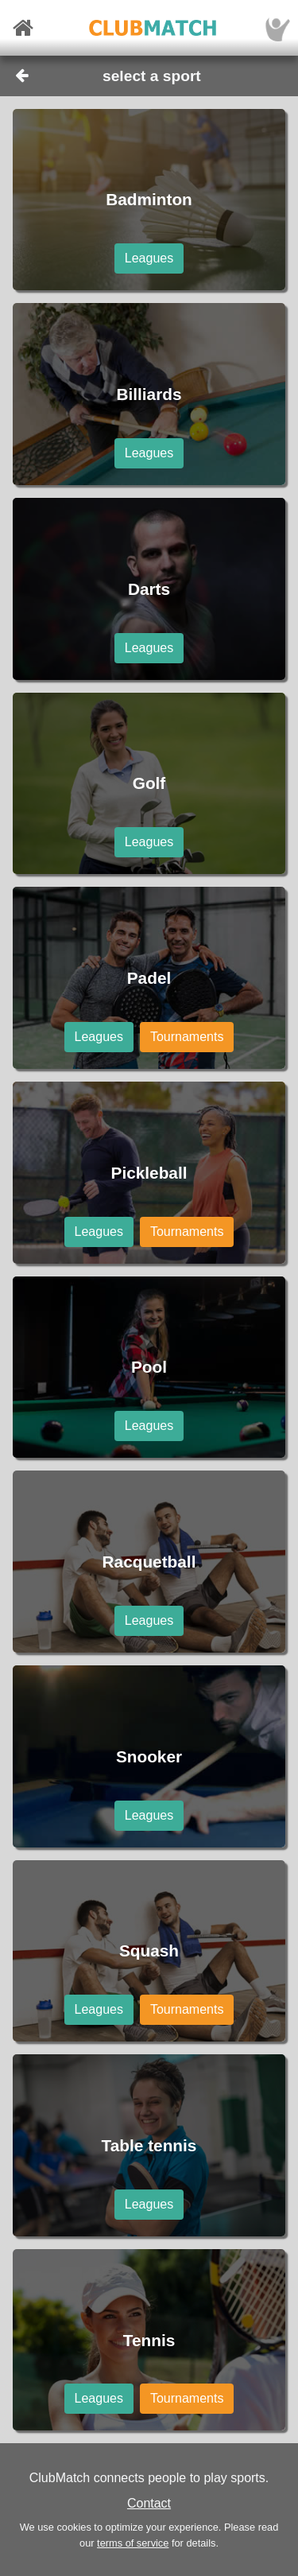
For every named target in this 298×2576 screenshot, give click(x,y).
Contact (149, 2503)
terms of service (132, 2543)
